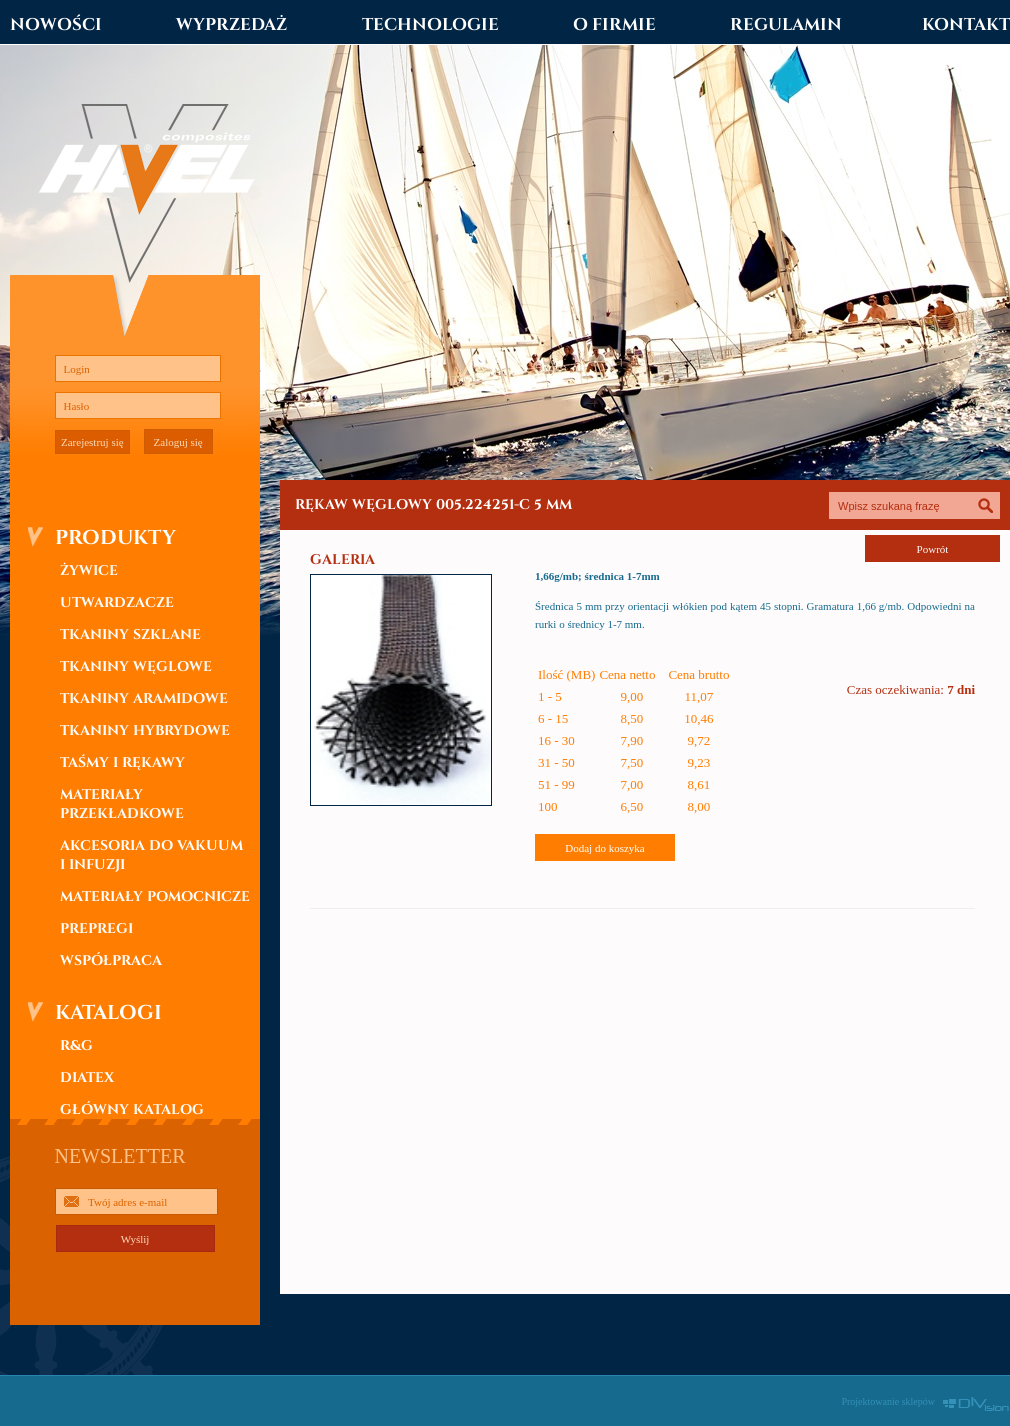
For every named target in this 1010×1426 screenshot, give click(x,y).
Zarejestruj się (92, 442)
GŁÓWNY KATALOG (132, 1109)
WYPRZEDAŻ (231, 24)
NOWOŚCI (56, 24)
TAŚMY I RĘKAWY (122, 762)
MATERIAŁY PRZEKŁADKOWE (122, 804)
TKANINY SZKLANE (130, 634)
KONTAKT (966, 24)
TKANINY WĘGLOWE (136, 666)
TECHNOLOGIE (430, 24)
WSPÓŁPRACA (111, 960)
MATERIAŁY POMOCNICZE (155, 896)
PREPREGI (96, 928)
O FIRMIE (614, 24)
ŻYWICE (89, 570)
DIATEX (87, 1077)
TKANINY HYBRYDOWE (145, 730)
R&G (76, 1045)
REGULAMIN (786, 24)
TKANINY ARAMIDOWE (144, 698)
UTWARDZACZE (117, 602)
